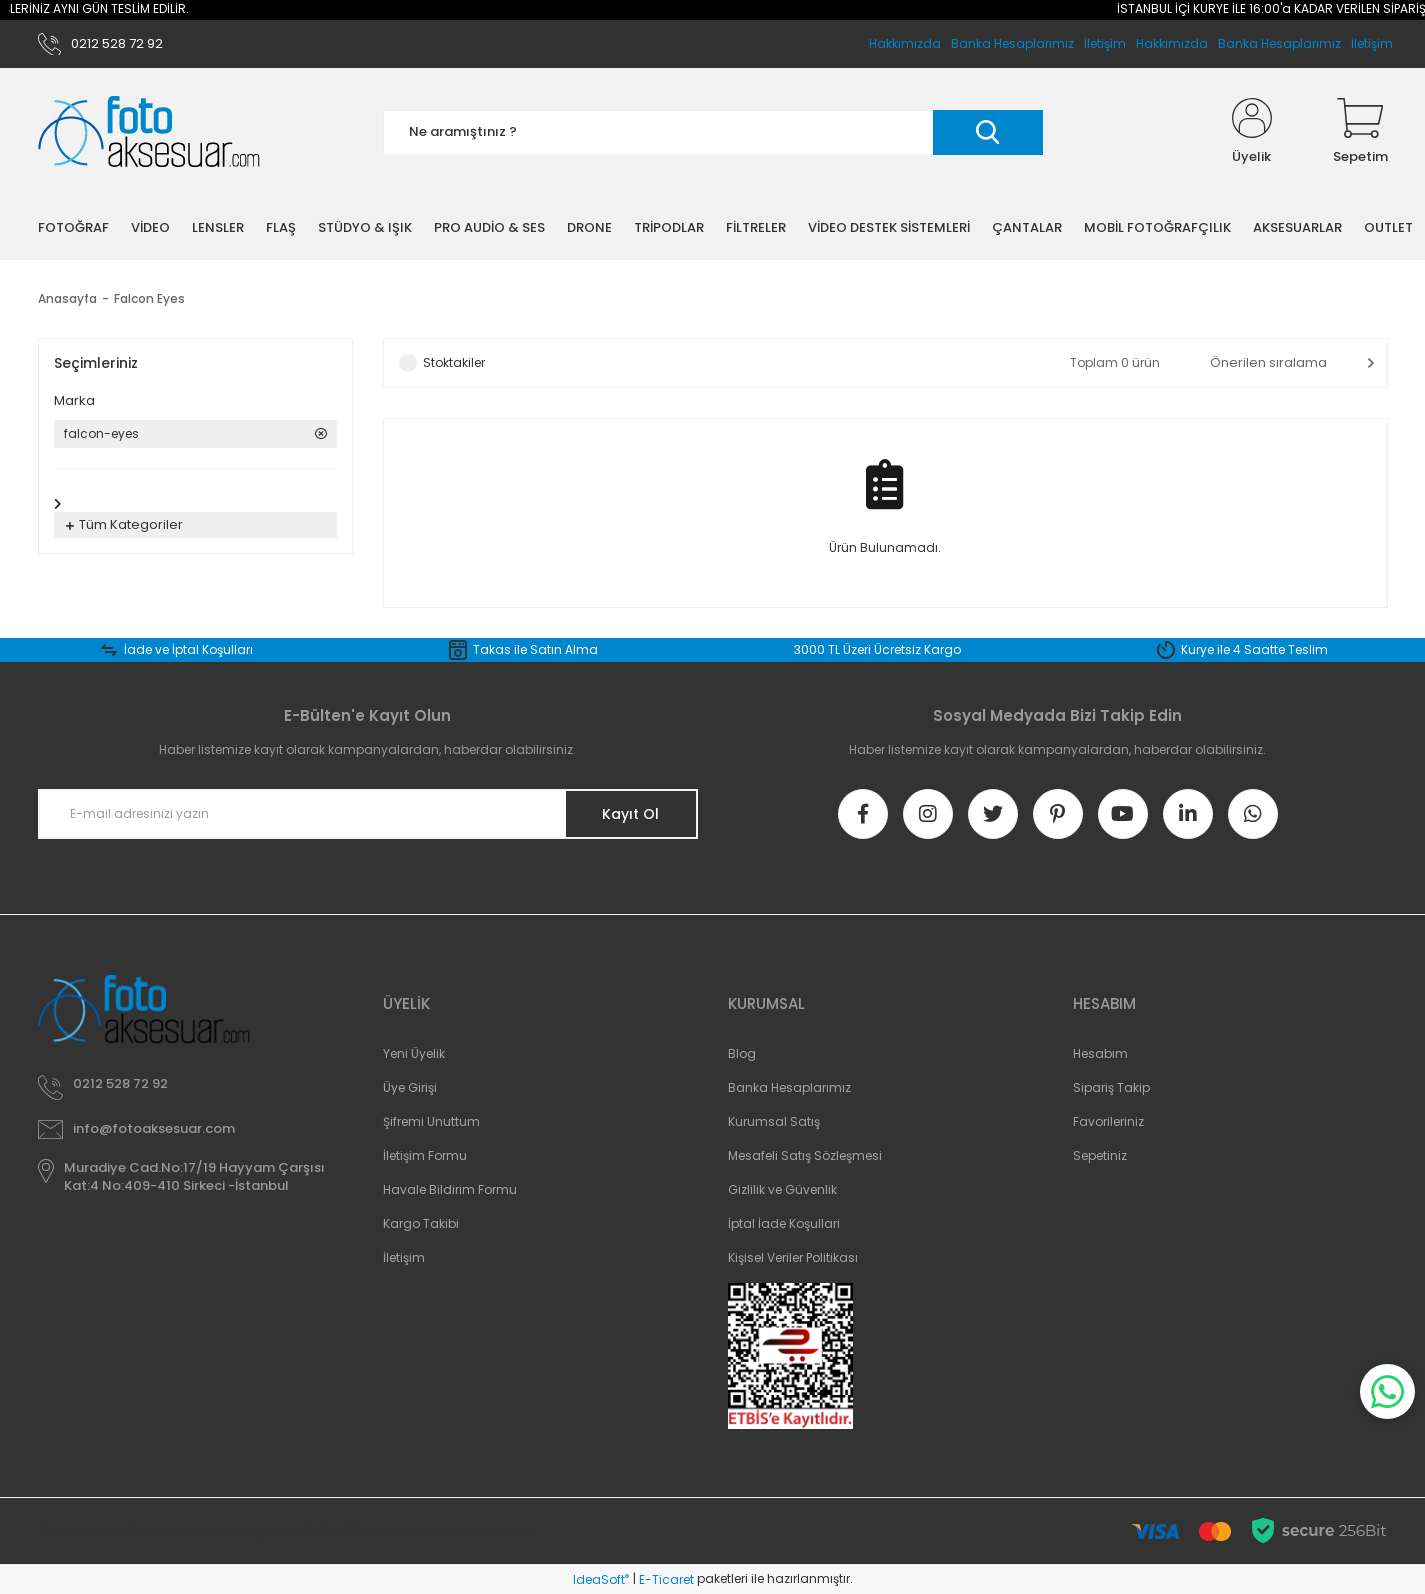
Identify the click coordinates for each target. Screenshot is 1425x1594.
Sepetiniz (1100, 1155)
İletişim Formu (425, 1155)
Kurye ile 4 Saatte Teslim (1254, 649)
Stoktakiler (454, 362)
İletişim (1372, 43)
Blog (742, 1053)
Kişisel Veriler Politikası (793, 1257)
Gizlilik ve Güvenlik (782, 1189)
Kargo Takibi (421, 1223)
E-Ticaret (666, 1579)
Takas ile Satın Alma (535, 649)
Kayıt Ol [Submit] (630, 814)
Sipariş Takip (1111, 1087)
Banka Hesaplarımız (1279, 43)
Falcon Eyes (149, 298)
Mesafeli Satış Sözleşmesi (805, 1155)
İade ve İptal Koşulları (188, 649)
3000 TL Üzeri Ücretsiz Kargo (877, 649)
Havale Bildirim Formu (450, 1189)
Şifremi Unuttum (431, 1121)
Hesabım (1100, 1053)
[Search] (713, 132)
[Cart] (1360, 132)
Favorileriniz (1108, 1121)
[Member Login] (1252, 132)
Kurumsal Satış (774, 1121)
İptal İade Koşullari (784, 1223)
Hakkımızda (1172, 43)
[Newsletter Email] (368, 814)
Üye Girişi (410, 1087)
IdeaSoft (601, 1579)
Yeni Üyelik (414, 1053)
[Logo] (149, 132)
